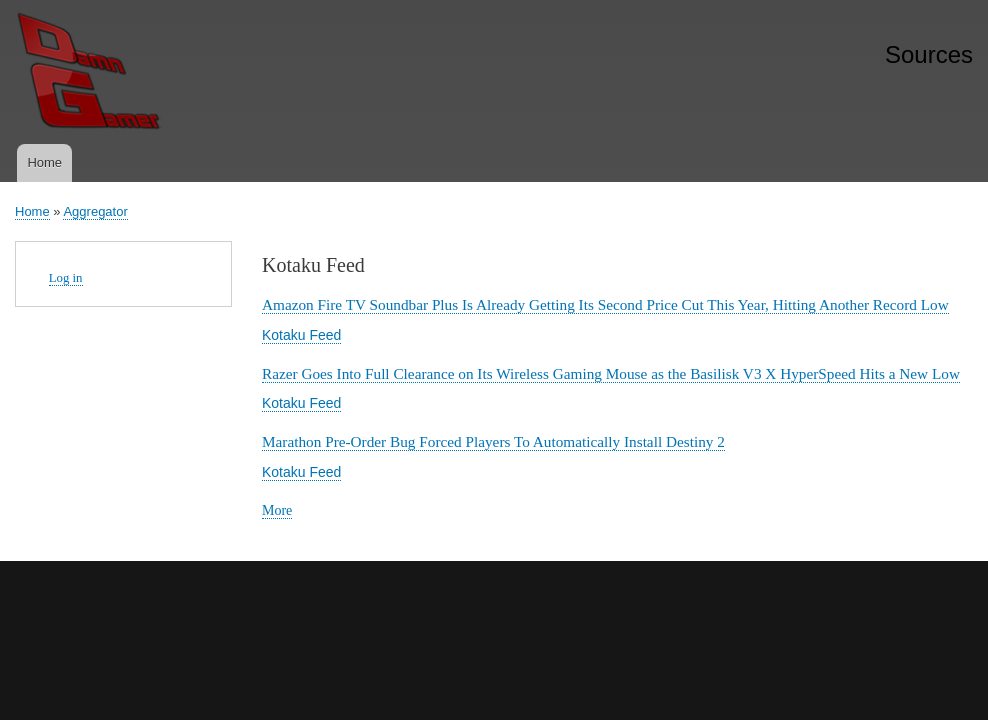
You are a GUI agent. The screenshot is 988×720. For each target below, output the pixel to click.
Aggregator (95, 211)
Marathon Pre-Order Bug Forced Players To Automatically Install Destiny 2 (493, 441)
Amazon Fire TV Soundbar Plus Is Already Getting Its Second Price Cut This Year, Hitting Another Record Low (605, 304)
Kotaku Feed (301, 335)
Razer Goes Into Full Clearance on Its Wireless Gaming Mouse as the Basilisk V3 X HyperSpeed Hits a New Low (611, 373)
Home (44, 162)
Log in (66, 278)
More (277, 511)
